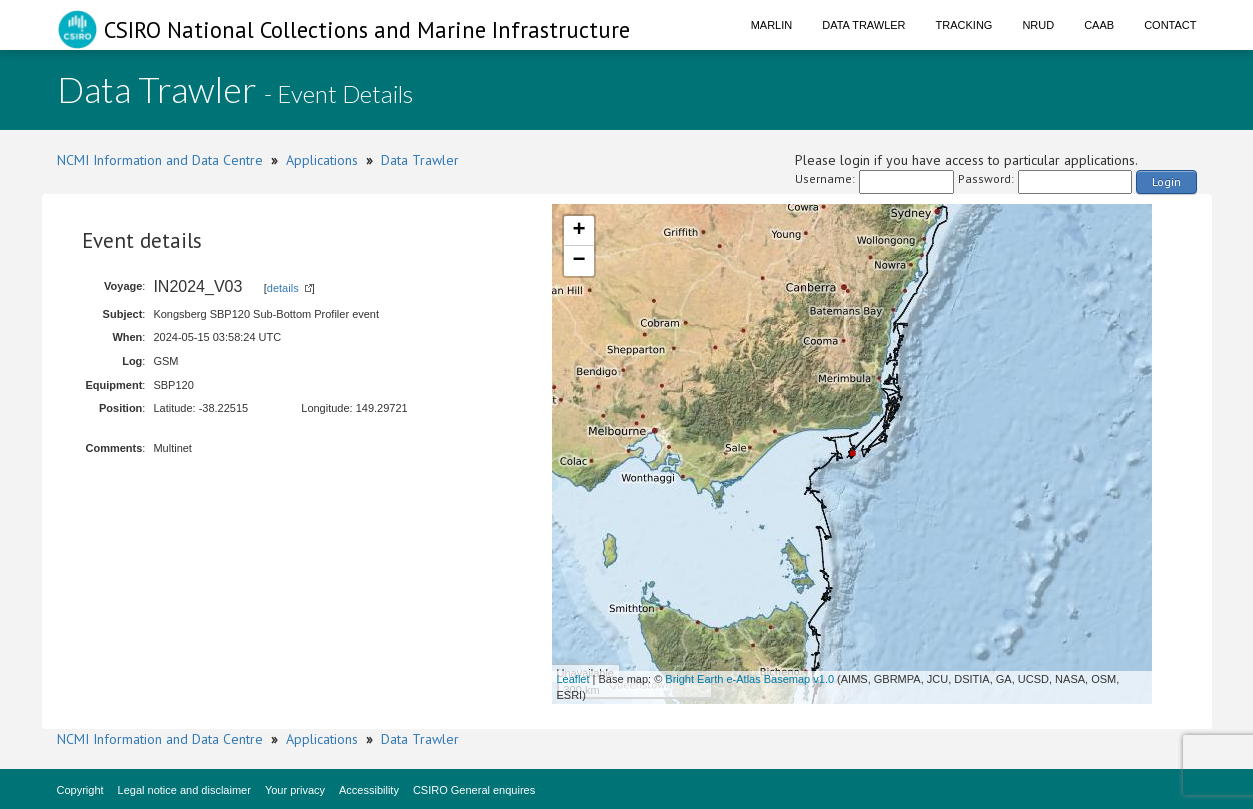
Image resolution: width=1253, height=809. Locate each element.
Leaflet (573, 679)
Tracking (964, 25)
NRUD (1038, 25)
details (283, 288)
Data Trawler (863, 25)
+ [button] (578, 231)
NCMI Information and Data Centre (160, 160)
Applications (322, 160)
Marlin (772, 25)
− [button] (578, 261)
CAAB (1099, 25)
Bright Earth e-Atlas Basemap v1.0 (749, 679)
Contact (1170, 25)
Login (1166, 181)
